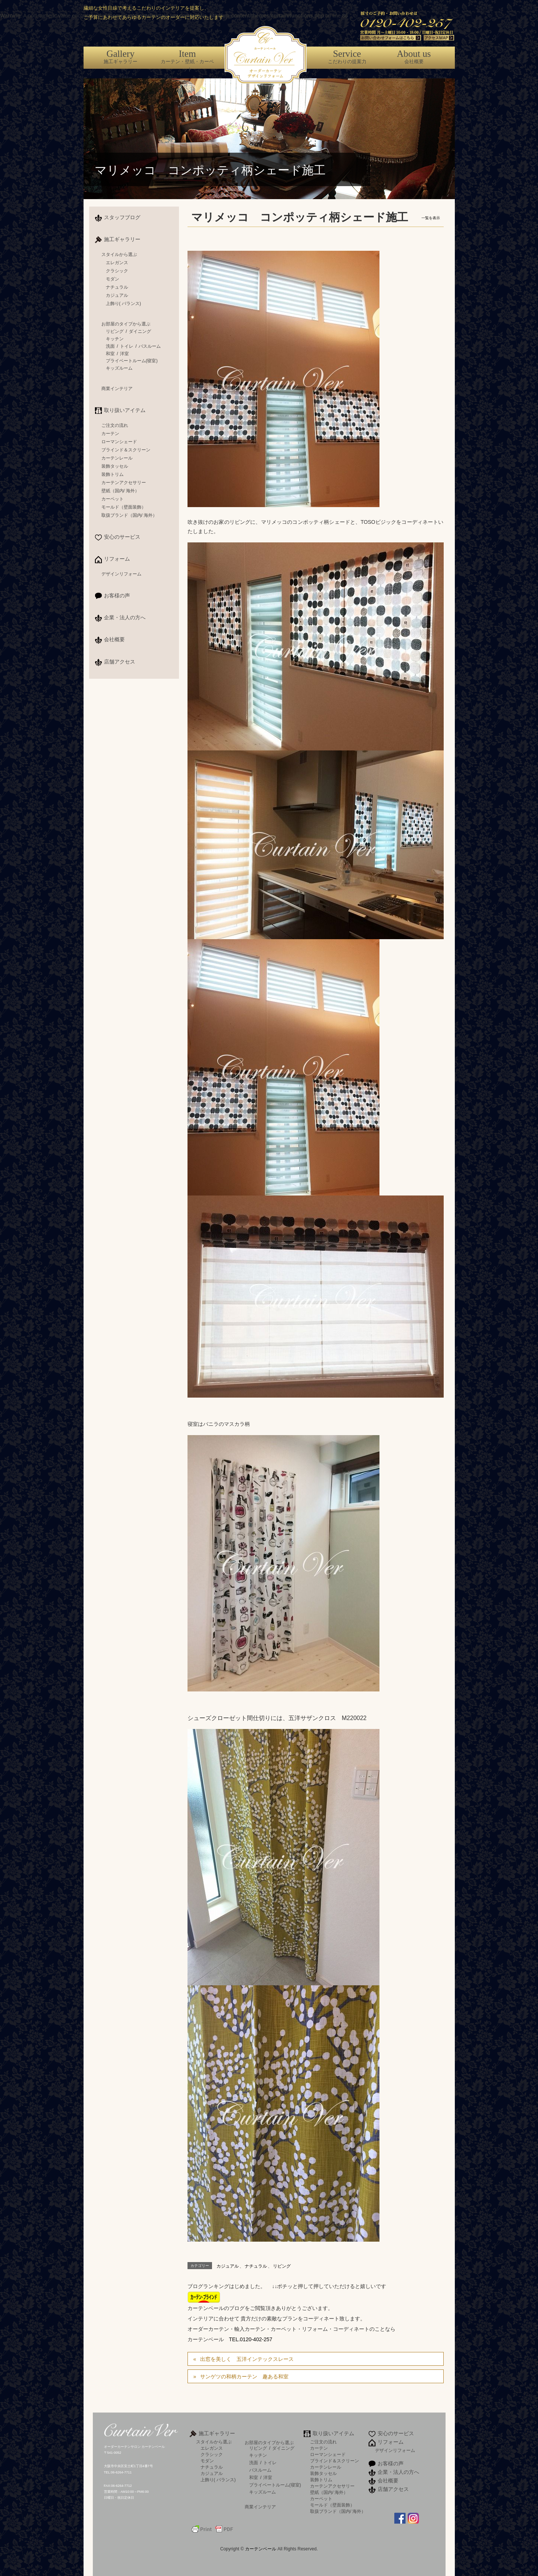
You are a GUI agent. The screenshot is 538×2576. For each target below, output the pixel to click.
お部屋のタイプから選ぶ (125, 324)
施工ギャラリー (121, 56)
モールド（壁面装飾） (123, 507)
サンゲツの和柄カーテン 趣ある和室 (244, 2376)
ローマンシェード (119, 441)
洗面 (110, 346)
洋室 (124, 353)
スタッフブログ (122, 217)
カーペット (112, 499)
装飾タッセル (114, 466)
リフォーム (117, 559)
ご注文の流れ (114, 425)
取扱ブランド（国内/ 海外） (129, 515)
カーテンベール (261, 2548)
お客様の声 (117, 595)
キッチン (115, 338)
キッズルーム (119, 368)
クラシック (117, 270)
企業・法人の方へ (125, 617)
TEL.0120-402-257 (251, 2339)
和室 (110, 353)
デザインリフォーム (121, 574)
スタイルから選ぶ (119, 254)
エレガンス (117, 262)
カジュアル (227, 2266)
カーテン (110, 433)
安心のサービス (122, 537)
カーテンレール (117, 458)
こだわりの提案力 (347, 56)
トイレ (126, 346)
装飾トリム (112, 474)
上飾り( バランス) (123, 303)
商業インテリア (117, 388)
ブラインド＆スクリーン (125, 449)
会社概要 (414, 56)
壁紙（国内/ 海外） (120, 490)
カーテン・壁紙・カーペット (187, 60)
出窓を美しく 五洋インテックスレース (247, 2359)
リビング (282, 2266)
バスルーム (149, 346)
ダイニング (140, 331)
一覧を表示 (430, 218)
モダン (112, 279)
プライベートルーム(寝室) (132, 360)
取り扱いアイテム (125, 410)
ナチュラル (256, 2266)
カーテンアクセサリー (123, 482)
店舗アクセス (119, 662)
